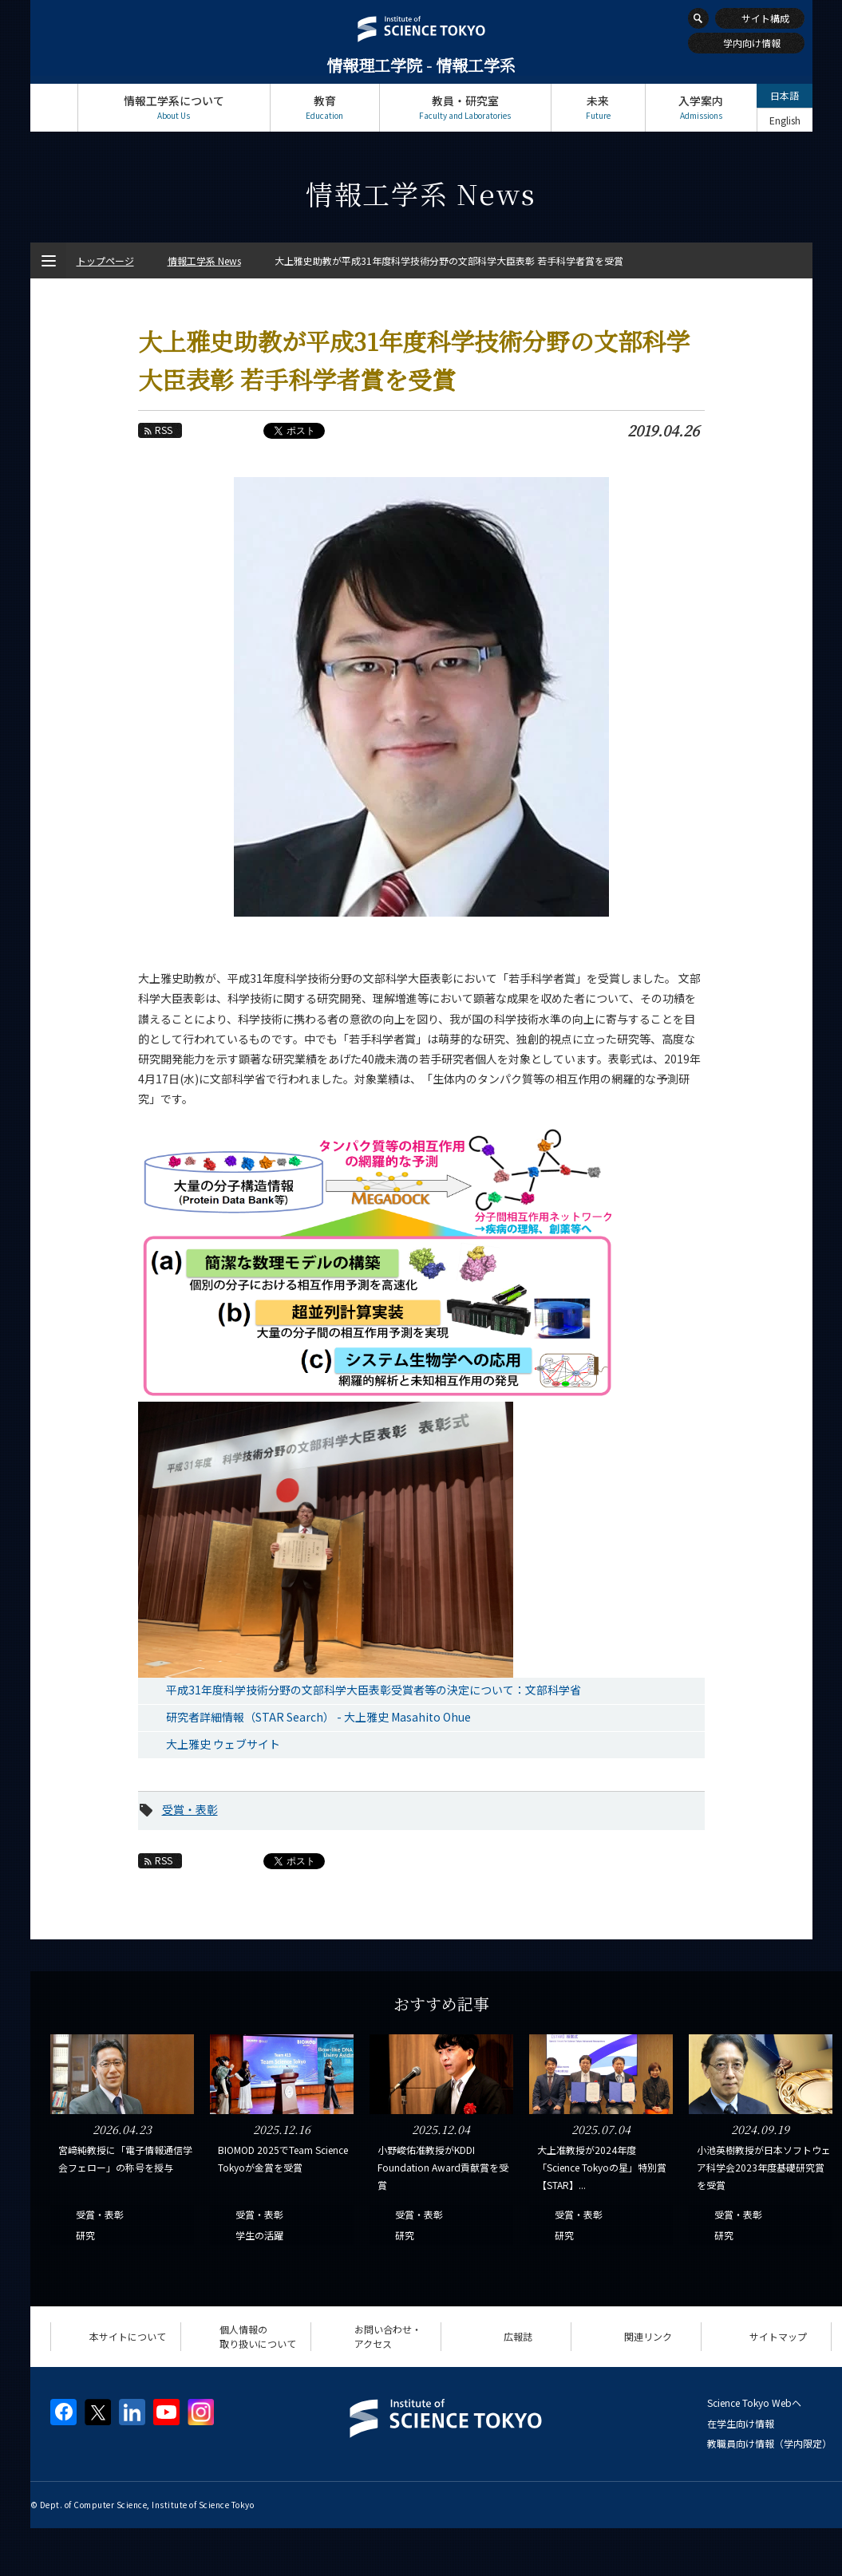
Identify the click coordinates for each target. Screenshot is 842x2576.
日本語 (784, 95)
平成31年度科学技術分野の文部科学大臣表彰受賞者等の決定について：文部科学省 (373, 1690)
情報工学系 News (204, 260)
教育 (325, 107)
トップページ (53, 107)
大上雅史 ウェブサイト (223, 1744)
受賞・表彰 (190, 1809)
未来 (598, 107)
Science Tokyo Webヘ (754, 2402)
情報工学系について (174, 107)
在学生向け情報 (740, 2423)
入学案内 (701, 107)
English (784, 120)
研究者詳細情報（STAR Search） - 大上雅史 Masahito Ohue (318, 1717)
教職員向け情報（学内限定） (769, 2443)
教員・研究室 (465, 107)
